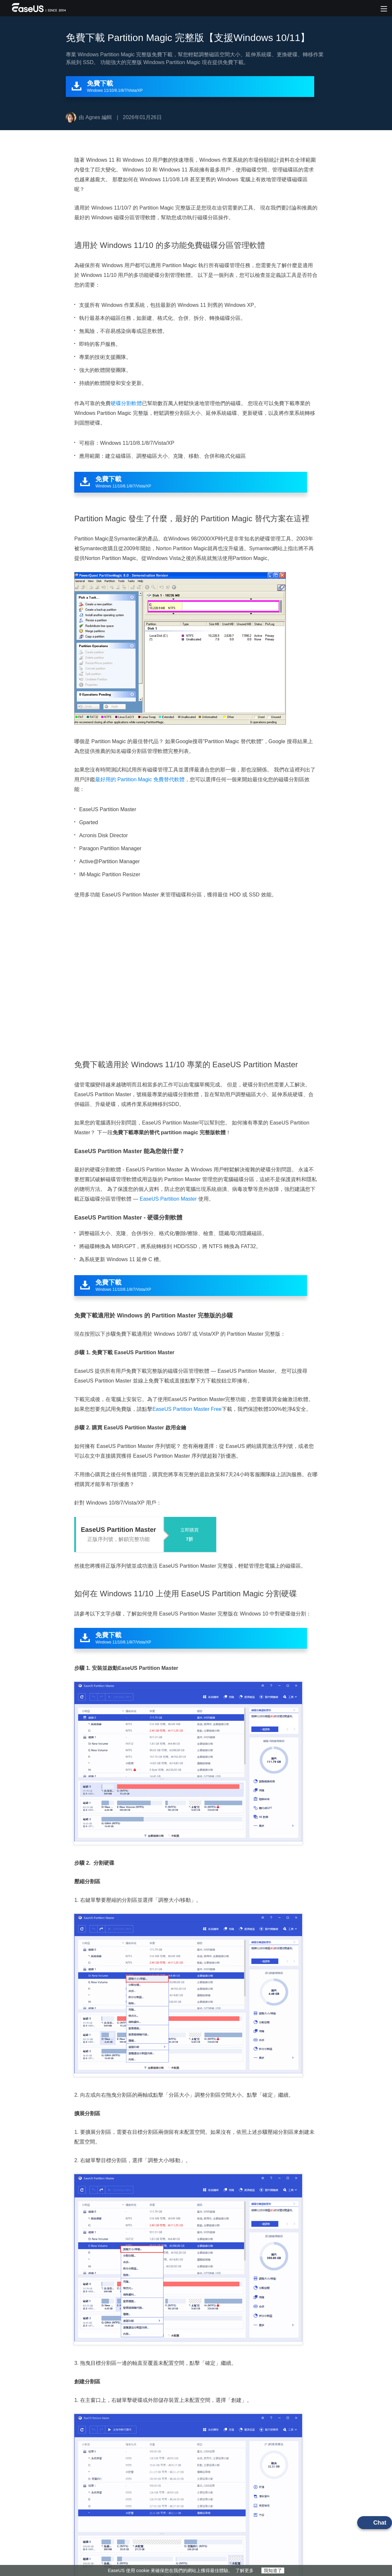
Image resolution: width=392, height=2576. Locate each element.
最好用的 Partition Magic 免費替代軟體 (140, 779)
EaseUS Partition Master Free (187, 1409)
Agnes (92, 117)
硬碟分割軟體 (126, 403)
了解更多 (244, 2570)
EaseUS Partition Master (168, 1199)
